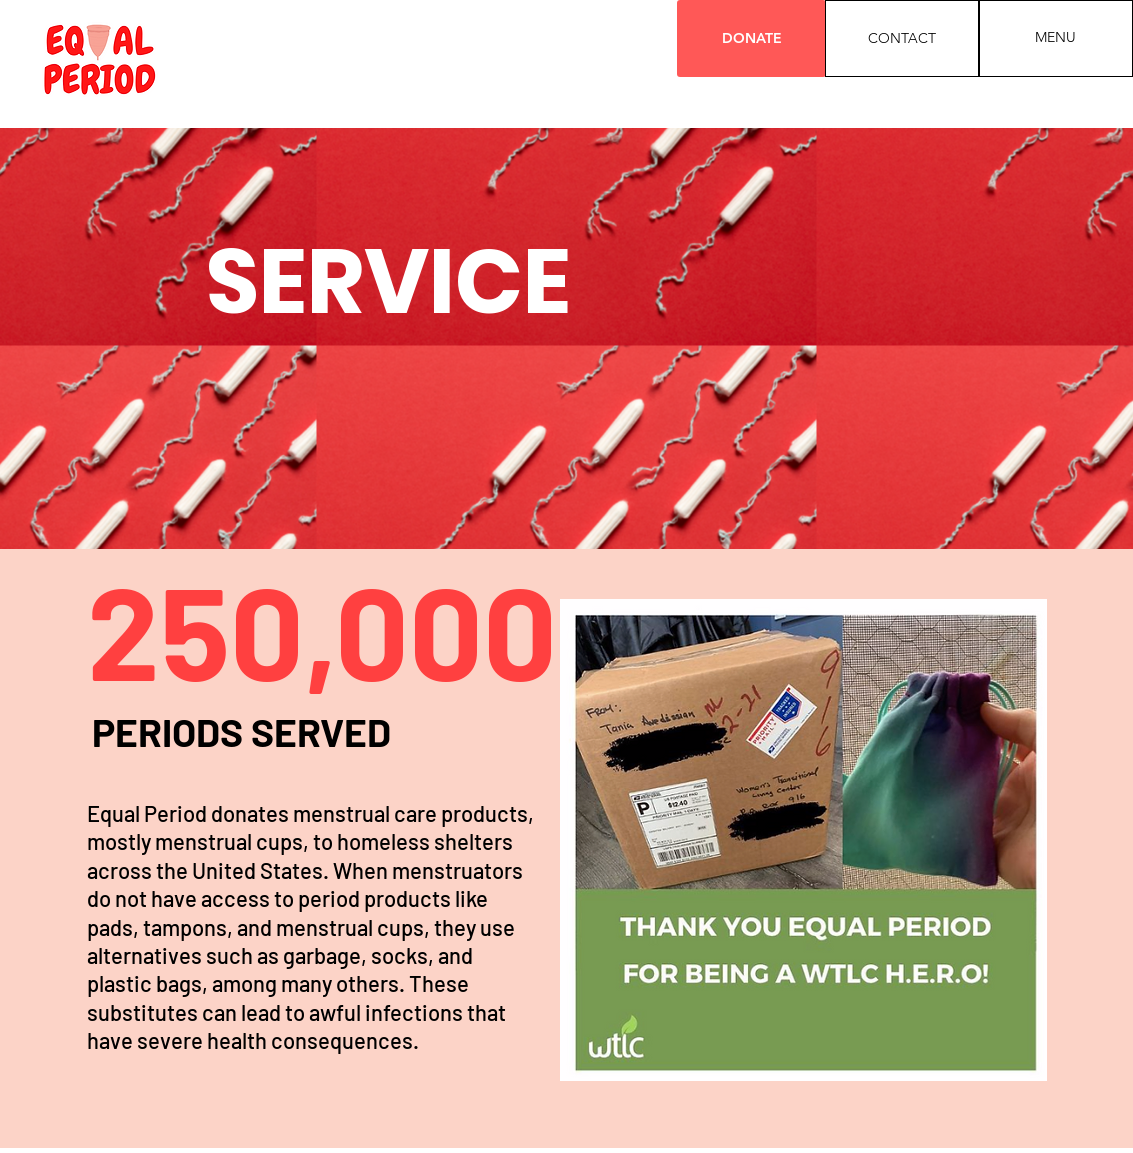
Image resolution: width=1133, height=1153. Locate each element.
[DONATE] (751, 38)
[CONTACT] (902, 38)
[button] (1055, 38)
